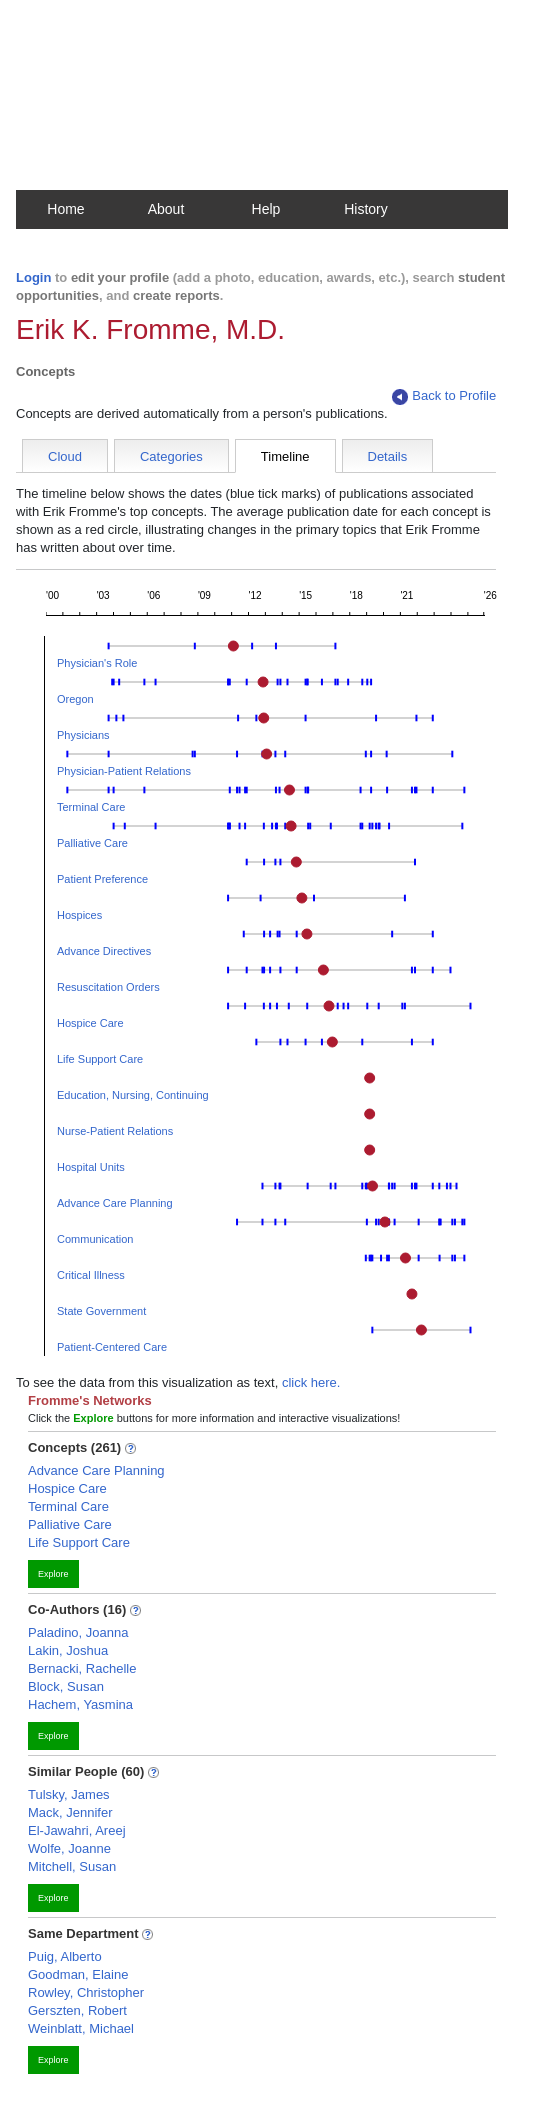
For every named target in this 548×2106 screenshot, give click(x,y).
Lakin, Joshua (68, 1650)
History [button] (366, 209)
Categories (171, 456)
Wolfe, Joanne (69, 1848)
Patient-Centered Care (112, 1347)
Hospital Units (91, 1167)
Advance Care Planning (115, 1203)
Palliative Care (92, 843)
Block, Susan (66, 1686)
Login (33, 277)
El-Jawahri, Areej (77, 1830)
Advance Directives (104, 951)
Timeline (285, 456)
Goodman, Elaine (78, 1974)
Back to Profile (444, 396)
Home (65, 209)
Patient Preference (102, 879)
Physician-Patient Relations (124, 771)
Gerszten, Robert (77, 2010)
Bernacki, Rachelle (82, 1668)
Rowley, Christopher (86, 1992)
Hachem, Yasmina (80, 1704)
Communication (95, 1239)
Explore (53, 1574)
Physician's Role (97, 663)
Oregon (75, 699)
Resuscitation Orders (108, 987)
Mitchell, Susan (72, 1866)
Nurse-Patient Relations (115, 1131)
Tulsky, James (69, 1794)
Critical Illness (91, 1275)
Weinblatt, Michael (81, 2028)
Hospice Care (90, 1023)
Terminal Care (91, 807)
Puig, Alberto (65, 1956)
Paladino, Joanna (78, 1632)
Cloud (65, 456)
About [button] (166, 209)
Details (388, 456)
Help (266, 209)
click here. (311, 1382)
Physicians (83, 735)
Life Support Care (100, 1059)
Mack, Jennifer (70, 1812)
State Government (101, 1311)
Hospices (79, 915)
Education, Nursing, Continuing (133, 1095)
